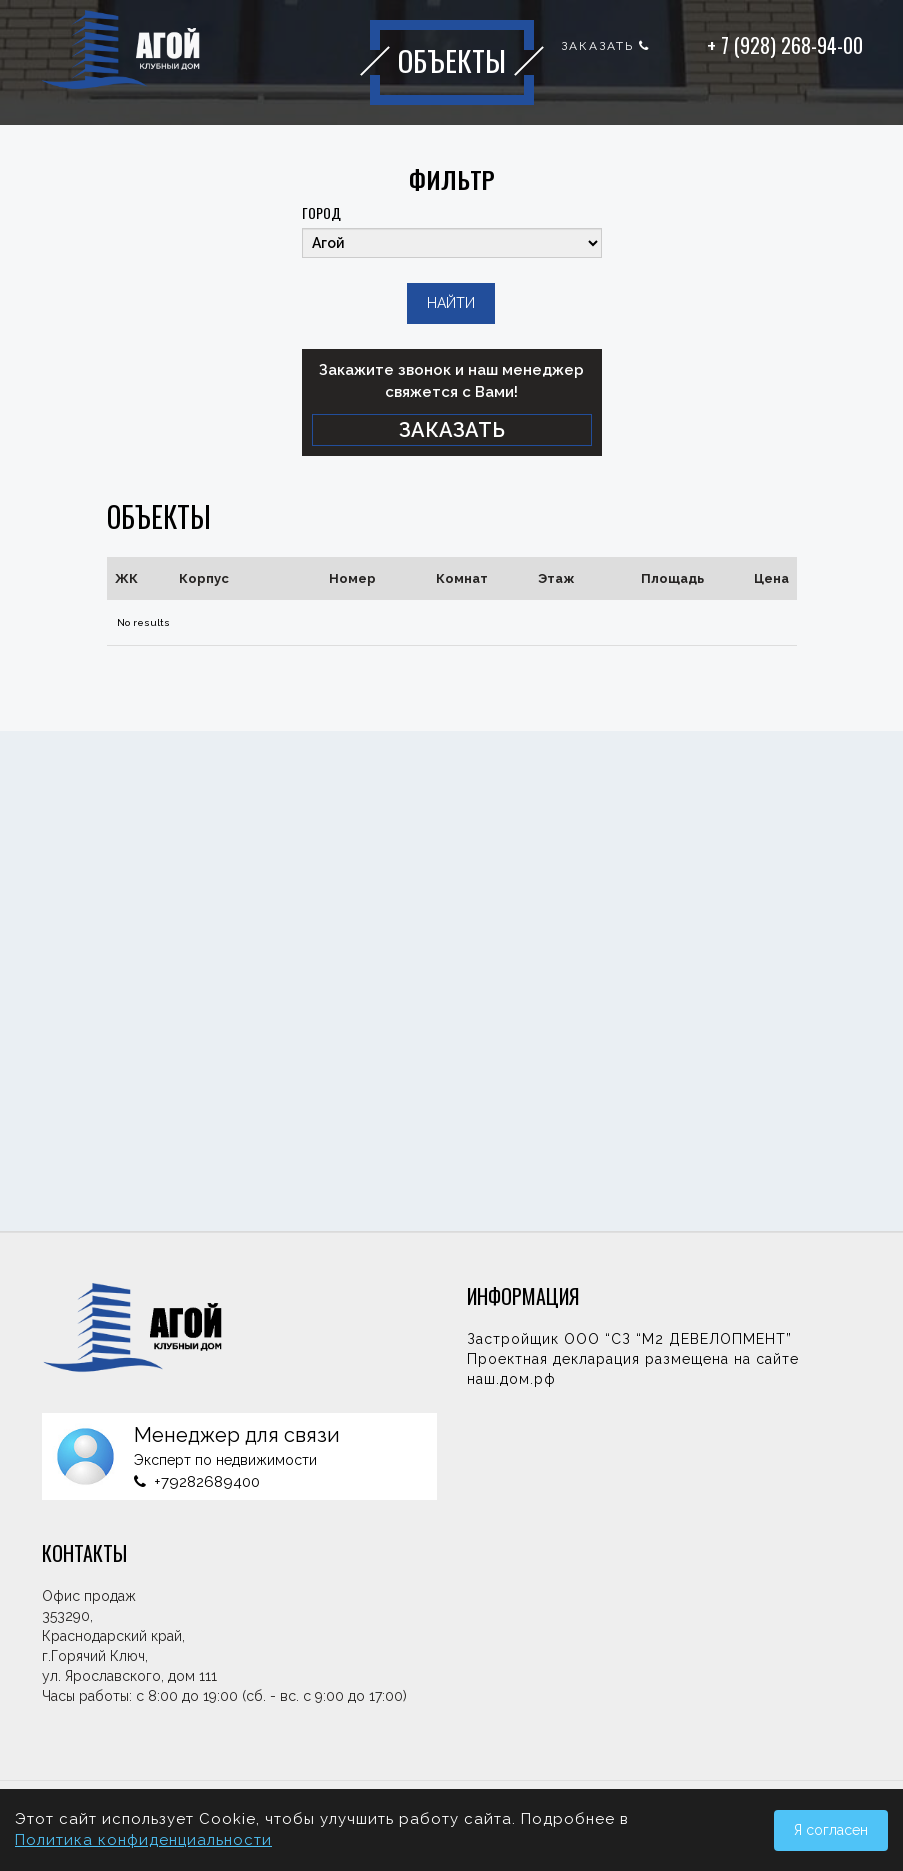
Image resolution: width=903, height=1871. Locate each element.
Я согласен (831, 1830)
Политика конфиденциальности (143, 1840)
